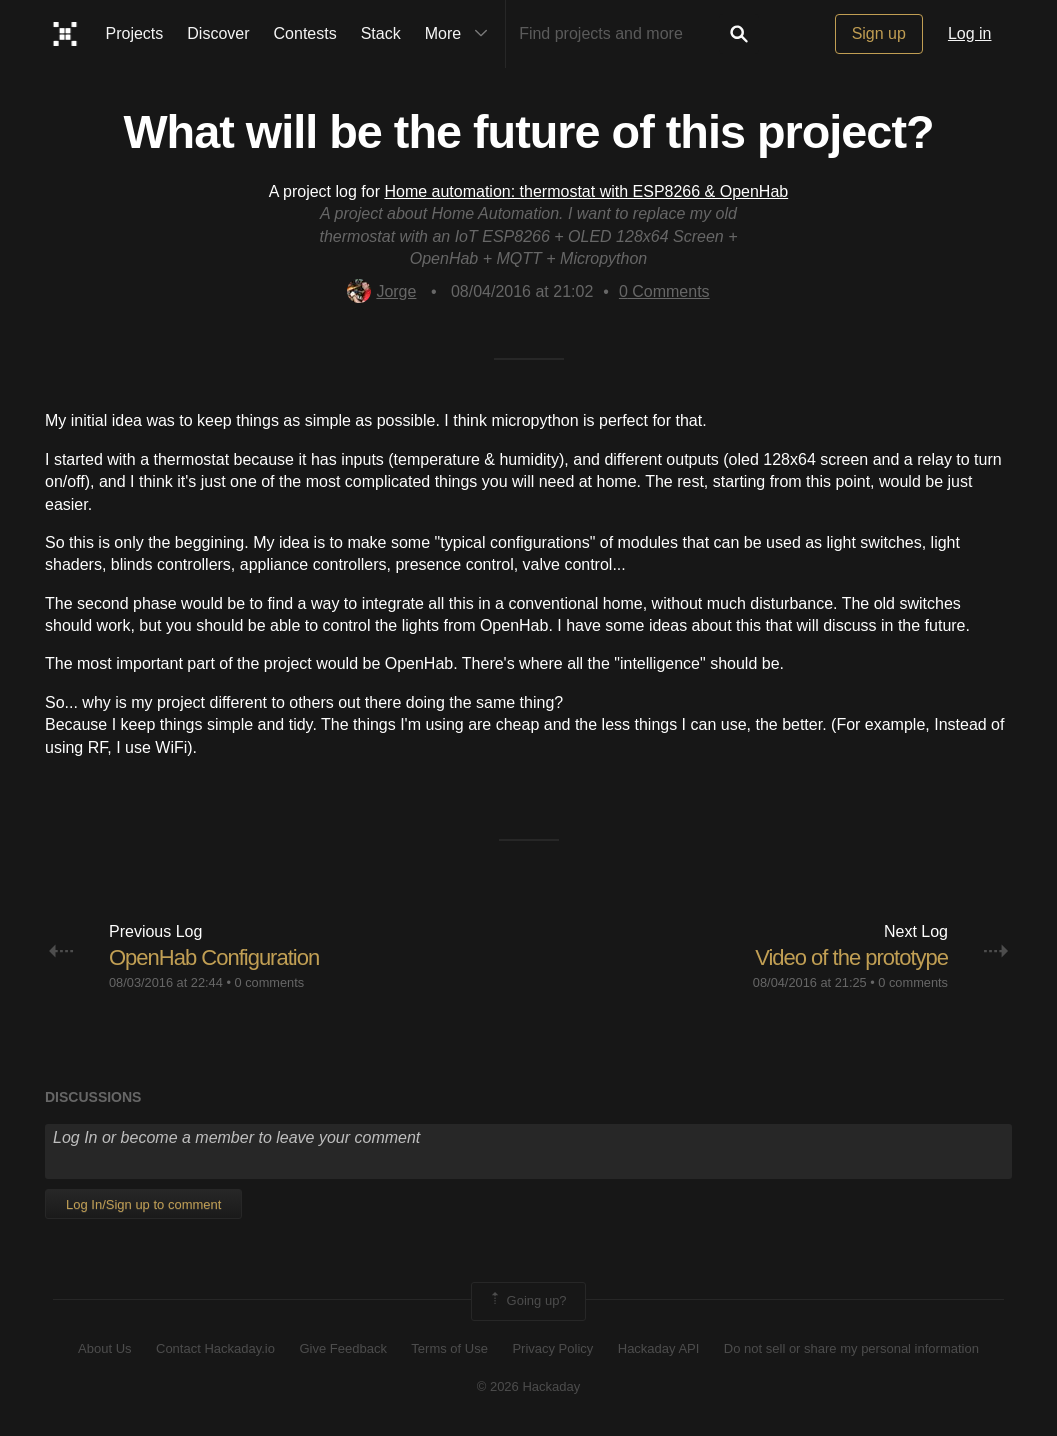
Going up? (527, 1301)
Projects (135, 33)
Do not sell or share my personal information (851, 1348)
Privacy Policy (552, 1348)
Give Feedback (342, 1348)
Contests (305, 33)
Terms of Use (449, 1348)
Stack (381, 33)
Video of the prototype (851, 957)
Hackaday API (659, 1348)
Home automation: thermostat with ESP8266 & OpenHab (586, 191)
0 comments (269, 982)
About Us (104, 1348)
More (461, 34)
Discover (218, 33)
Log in (970, 33)
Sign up (879, 33)
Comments (664, 291)
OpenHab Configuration (214, 957)
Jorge (381, 291)
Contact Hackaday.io (215, 1348)
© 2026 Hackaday (529, 1386)
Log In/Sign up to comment (143, 1204)
